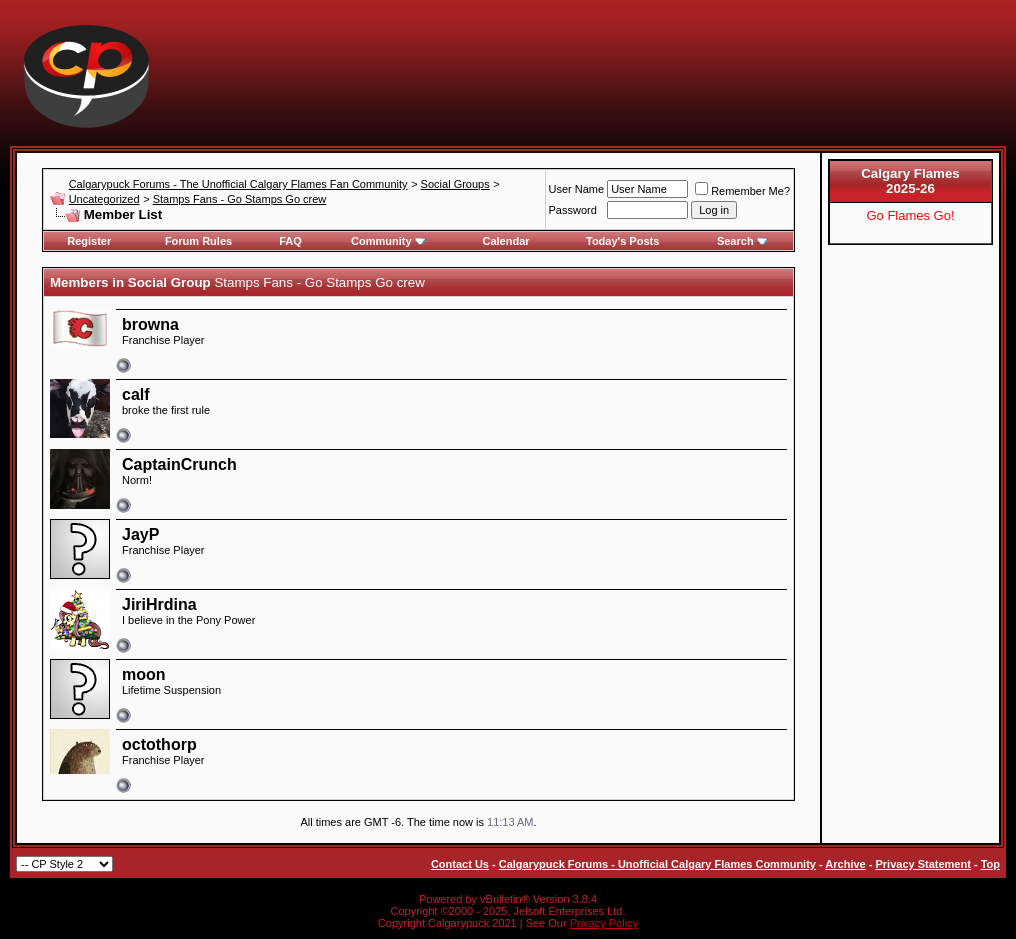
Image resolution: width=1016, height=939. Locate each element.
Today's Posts (622, 241)
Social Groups (455, 184)
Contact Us (460, 864)
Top (990, 864)
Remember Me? (742, 191)
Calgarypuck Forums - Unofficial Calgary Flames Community (657, 864)
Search (742, 241)
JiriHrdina (159, 604)
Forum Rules (198, 241)
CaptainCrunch (179, 464)
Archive (845, 864)
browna (150, 324)
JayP (140, 534)
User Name (577, 189)
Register (89, 241)
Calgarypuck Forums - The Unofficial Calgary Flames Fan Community (238, 184)
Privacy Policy (604, 923)
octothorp (159, 744)
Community (388, 241)
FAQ (290, 241)
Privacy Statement (922, 864)
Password (573, 210)
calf (136, 394)
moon (144, 674)
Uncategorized (104, 199)
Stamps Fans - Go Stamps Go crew (240, 199)
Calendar (505, 241)
